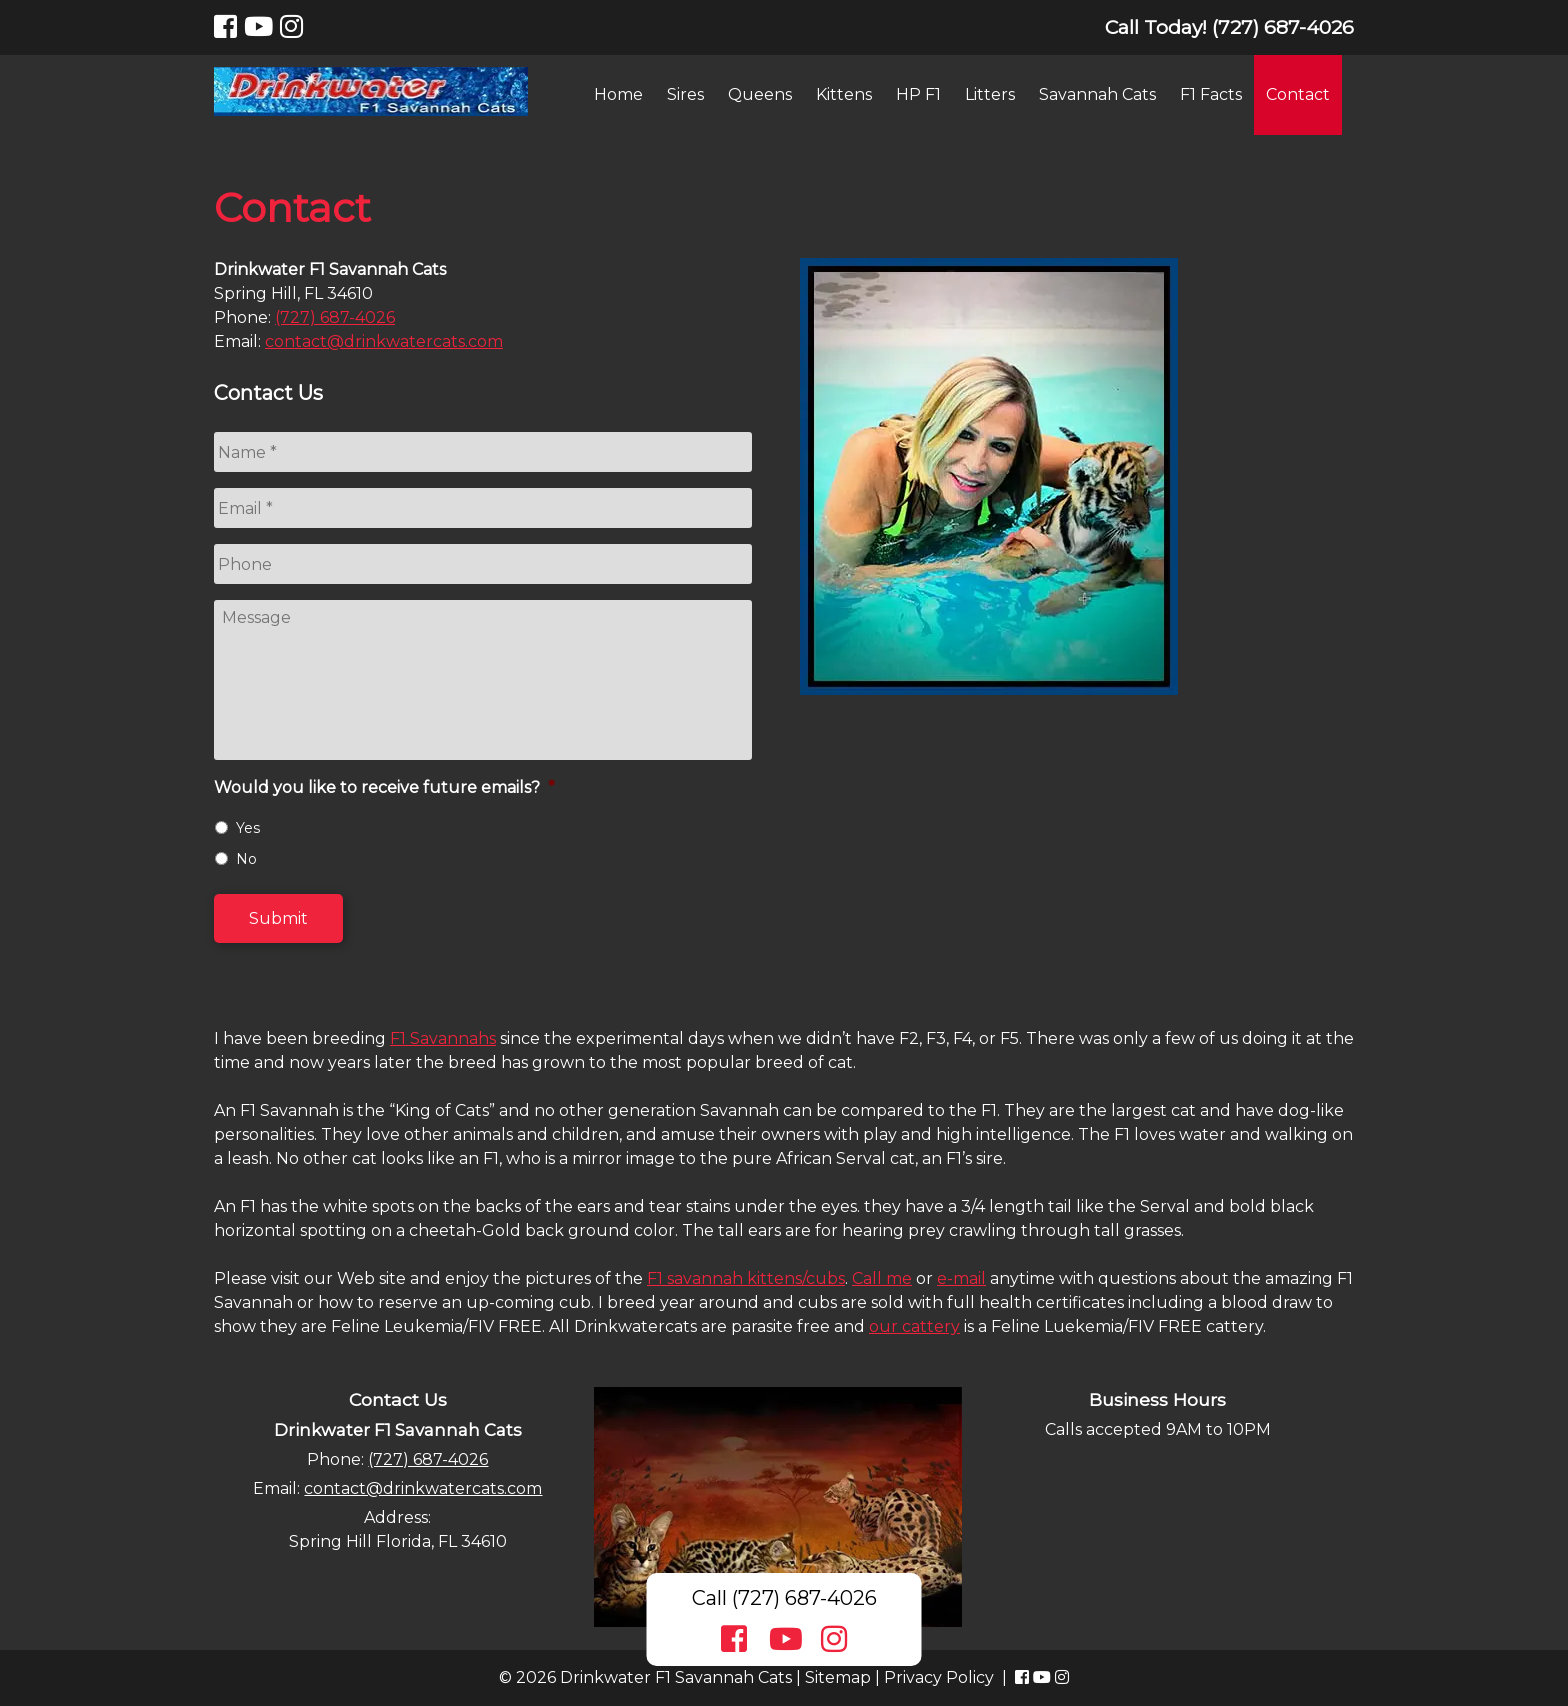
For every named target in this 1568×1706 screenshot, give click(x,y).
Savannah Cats (1097, 94)
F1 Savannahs (443, 1038)
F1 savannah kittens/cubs (746, 1278)
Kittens (844, 94)
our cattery (914, 1326)
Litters (990, 94)
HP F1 (918, 94)
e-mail (961, 1278)
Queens (760, 94)
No (246, 859)
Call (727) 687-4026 (784, 1598)
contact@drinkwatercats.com (384, 341)
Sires (685, 94)
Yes (248, 828)
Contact (1298, 94)
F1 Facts (1211, 94)
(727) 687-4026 (335, 317)
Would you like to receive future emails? (384, 787)
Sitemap (838, 1677)
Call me (882, 1278)
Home (618, 94)
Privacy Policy (939, 1677)
